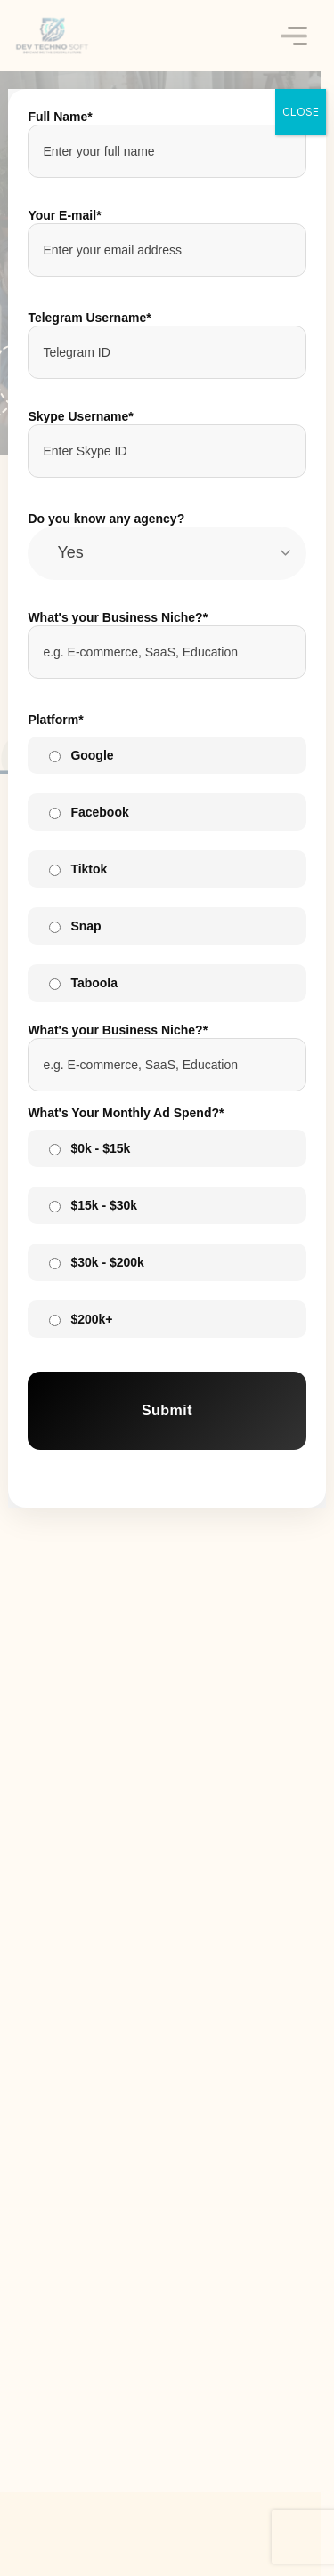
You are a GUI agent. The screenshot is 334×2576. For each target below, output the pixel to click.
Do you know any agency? (106, 518)
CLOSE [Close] (300, 111)
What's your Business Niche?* (118, 617)
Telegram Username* (89, 317)
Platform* (55, 719)
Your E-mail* (64, 215)
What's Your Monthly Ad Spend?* (126, 1113)
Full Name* (60, 116)
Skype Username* (80, 416)
